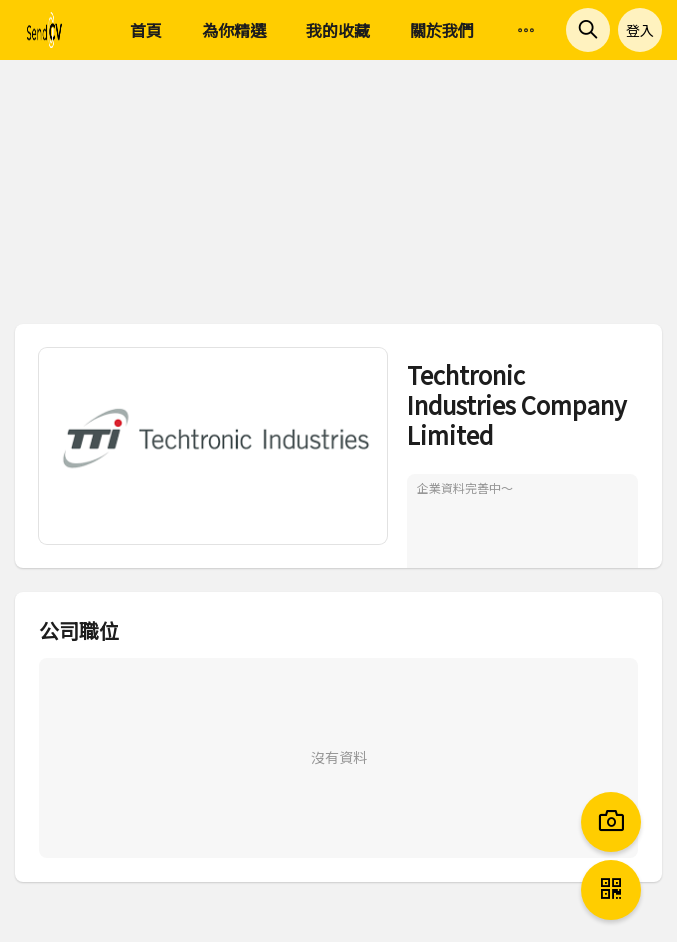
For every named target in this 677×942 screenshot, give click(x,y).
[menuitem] (526, 31)
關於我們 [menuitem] (442, 30)
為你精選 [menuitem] (234, 30)
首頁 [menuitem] (146, 30)
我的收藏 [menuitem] (338, 30)
